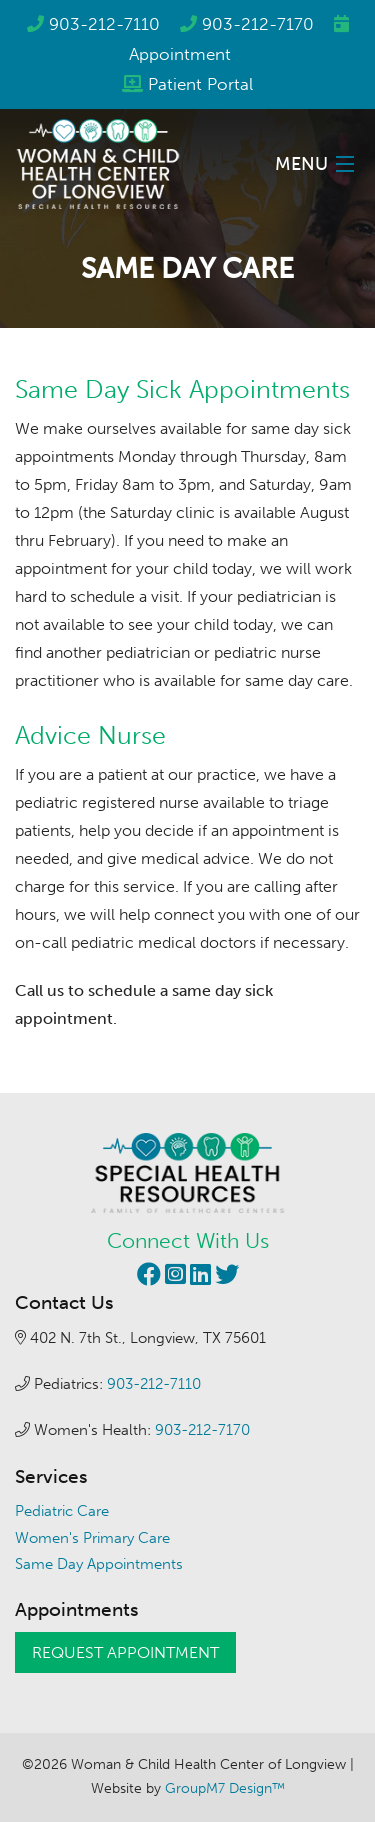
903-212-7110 (104, 24)
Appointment (180, 54)
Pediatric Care (62, 1511)
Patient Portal (200, 84)
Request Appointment (125, 1652)
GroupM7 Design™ (225, 1788)
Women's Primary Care (92, 1538)
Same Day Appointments (99, 1564)
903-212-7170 (258, 24)
